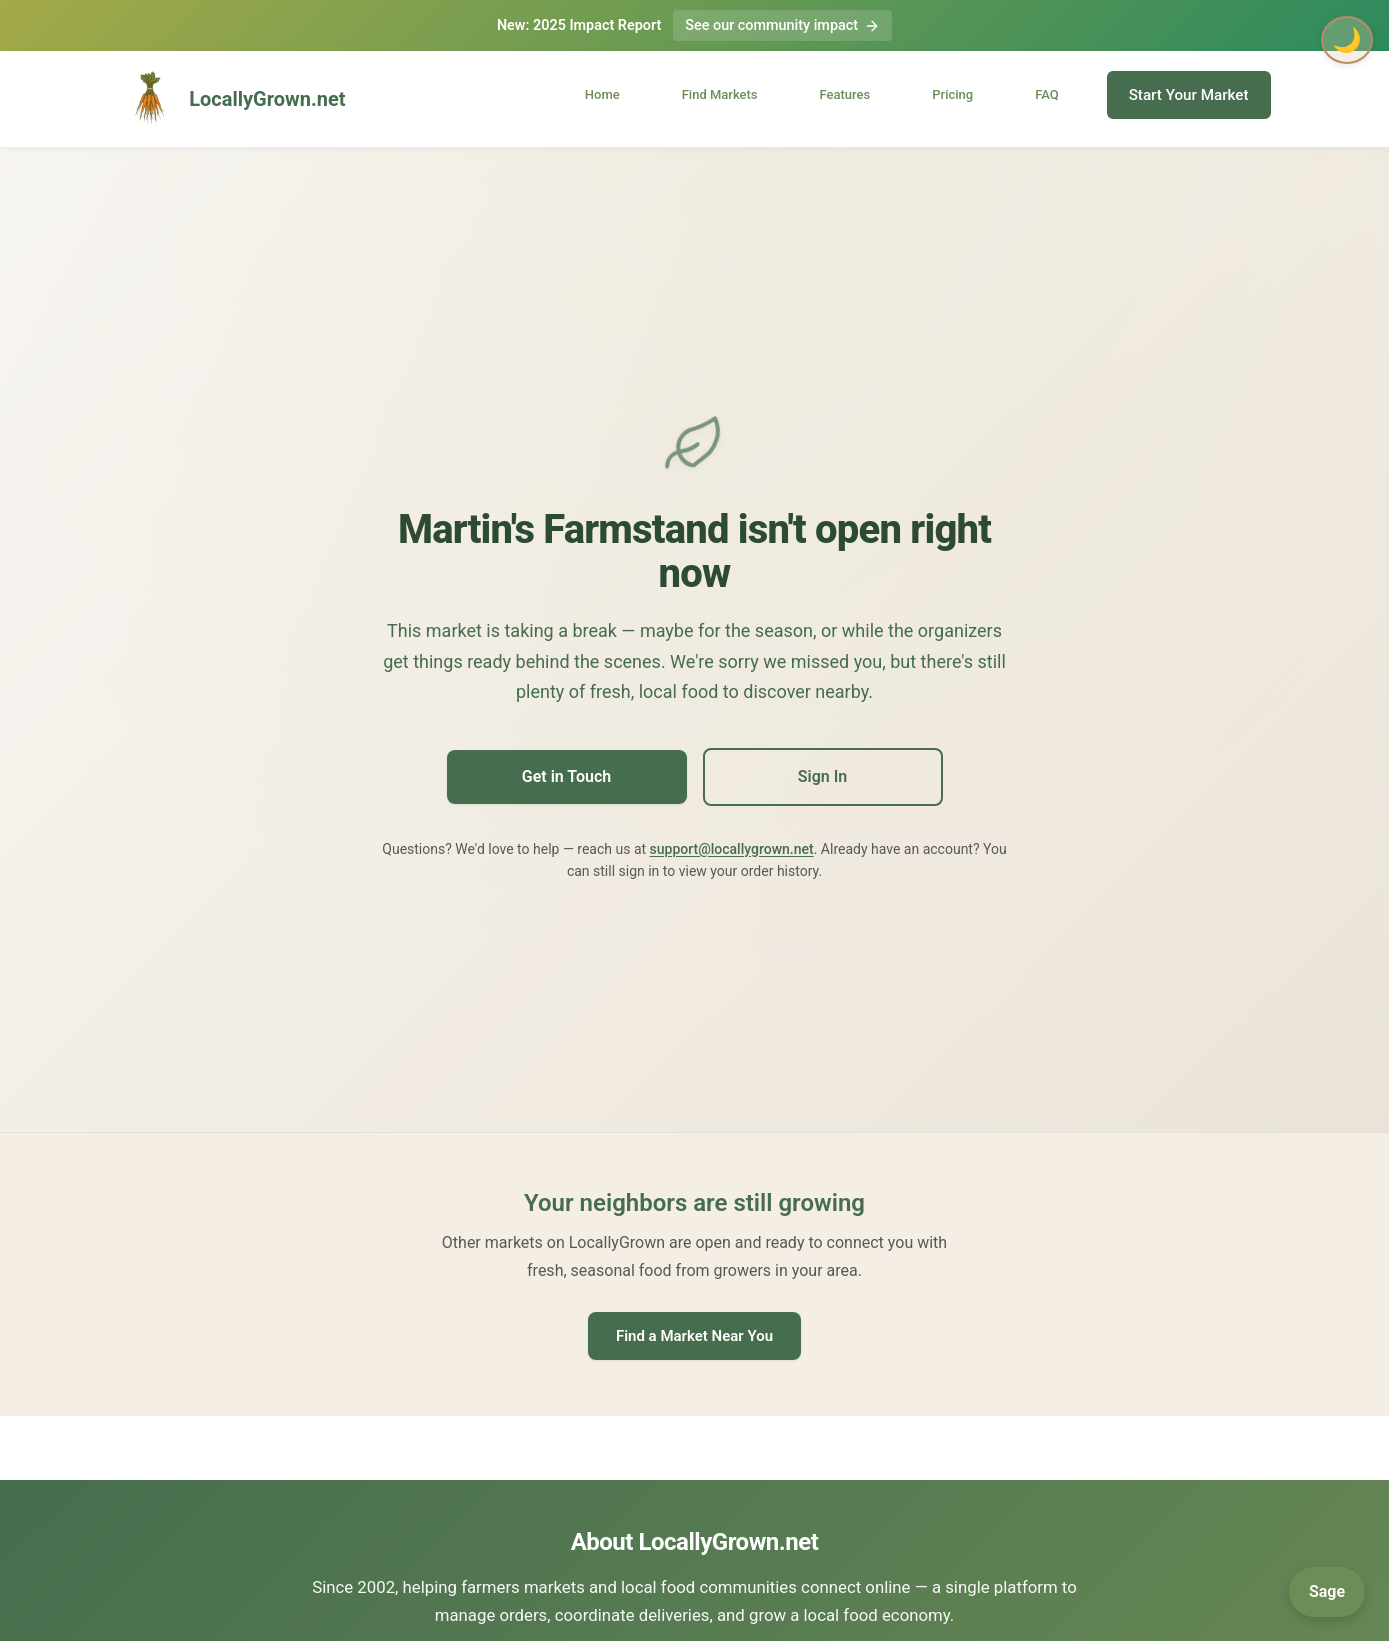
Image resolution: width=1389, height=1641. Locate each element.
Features (845, 94)
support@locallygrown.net (732, 849)
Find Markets (720, 94)
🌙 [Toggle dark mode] (1347, 40)
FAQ (1047, 94)
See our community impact (782, 25)
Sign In (822, 776)
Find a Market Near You (694, 1336)
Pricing (952, 94)
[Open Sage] (1327, 1592)
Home (602, 94)
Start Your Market (1189, 95)
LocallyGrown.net (232, 99)
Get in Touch (566, 776)
